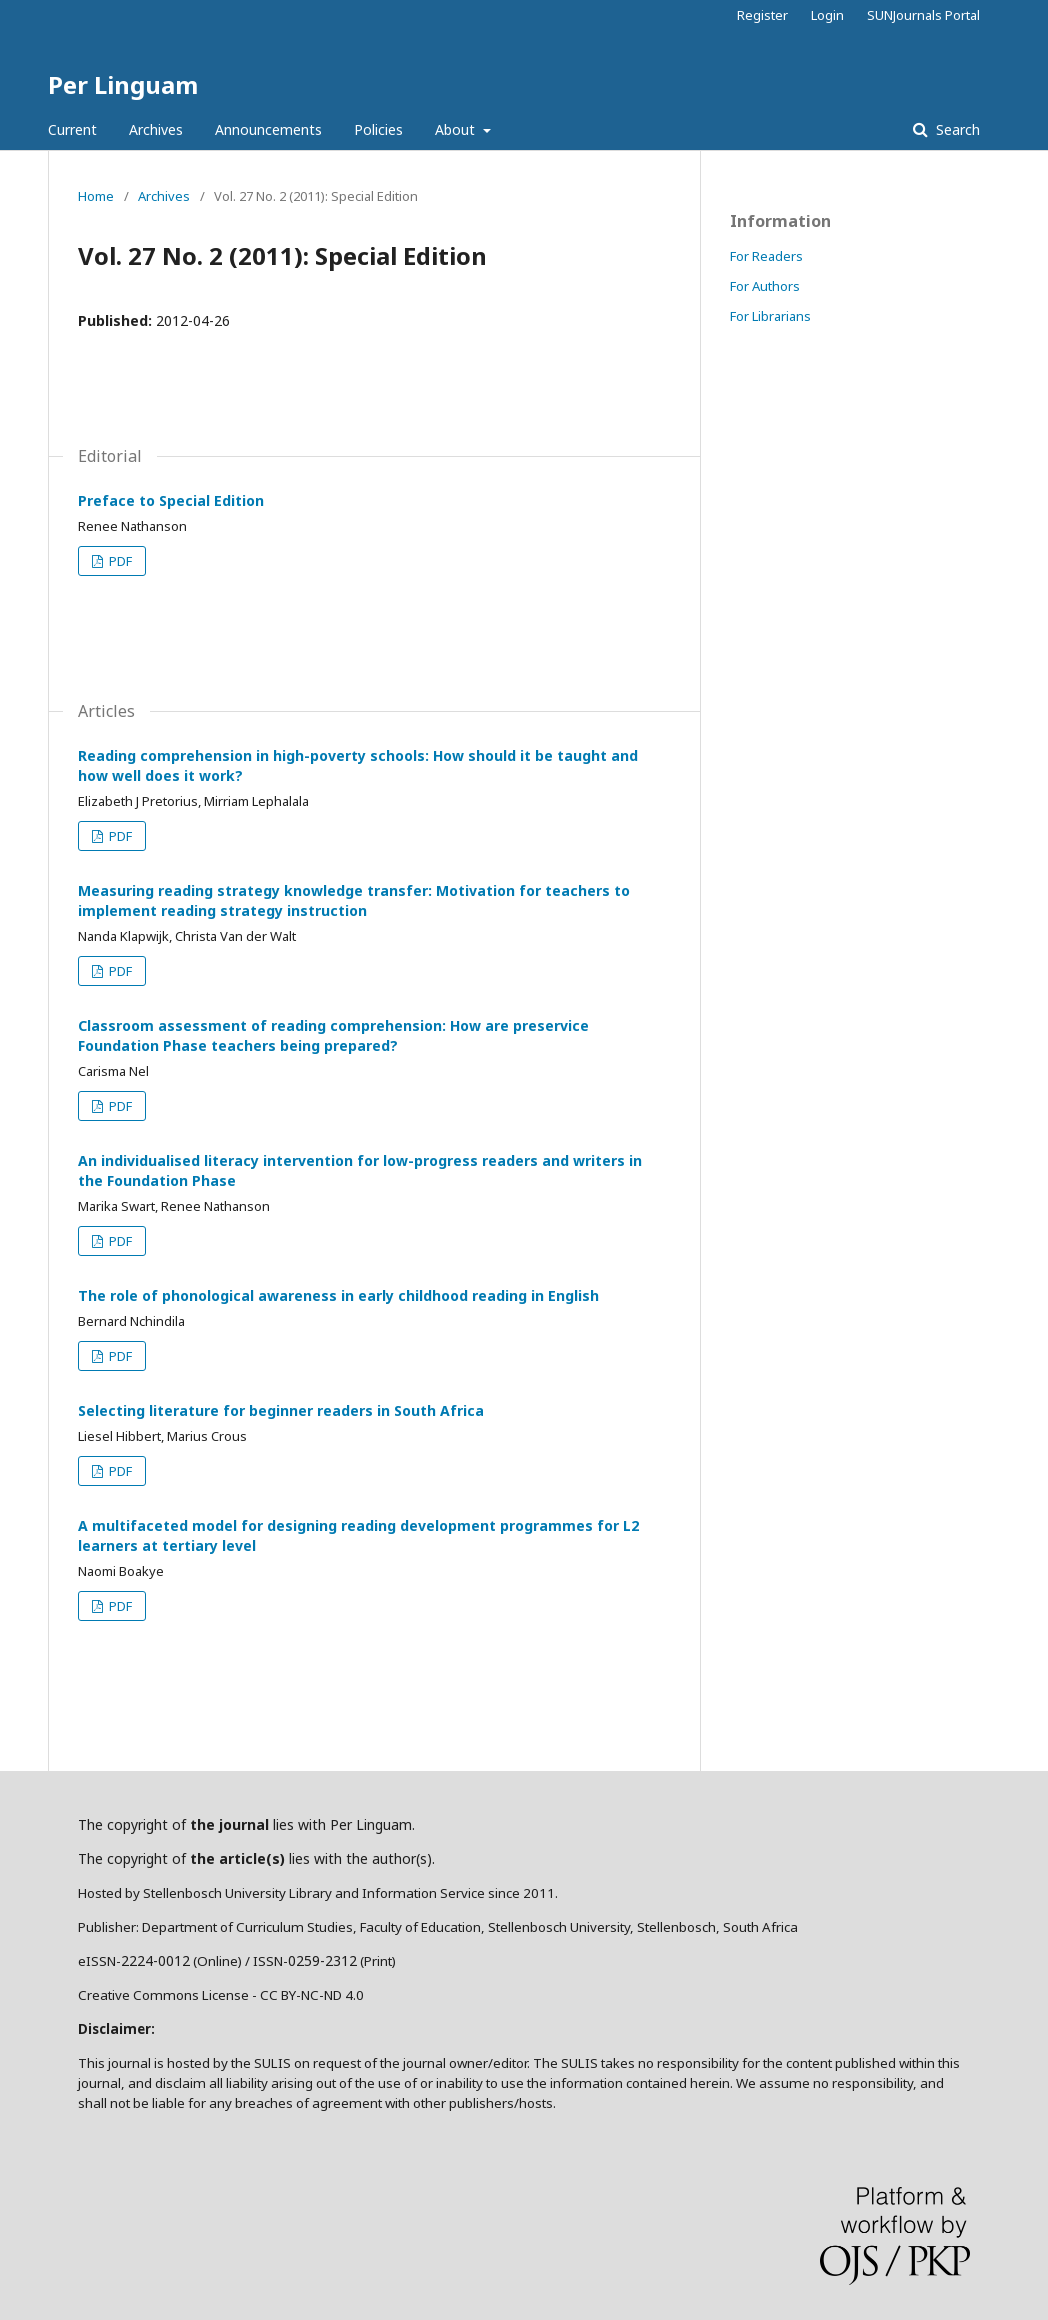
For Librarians (770, 316)
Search (956, 129)
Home (96, 196)
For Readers (766, 256)
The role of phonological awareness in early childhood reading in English (338, 1295)
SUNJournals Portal (923, 15)
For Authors (765, 286)
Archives (156, 129)
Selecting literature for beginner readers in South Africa (281, 1410)
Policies (378, 129)
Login (827, 15)
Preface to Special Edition (171, 500)
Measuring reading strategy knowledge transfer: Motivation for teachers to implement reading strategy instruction (354, 900)
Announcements (268, 129)
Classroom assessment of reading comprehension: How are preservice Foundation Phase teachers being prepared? (333, 1035)
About (457, 129)
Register (762, 15)
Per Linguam (123, 84)
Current (72, 129)
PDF (119, 561)
